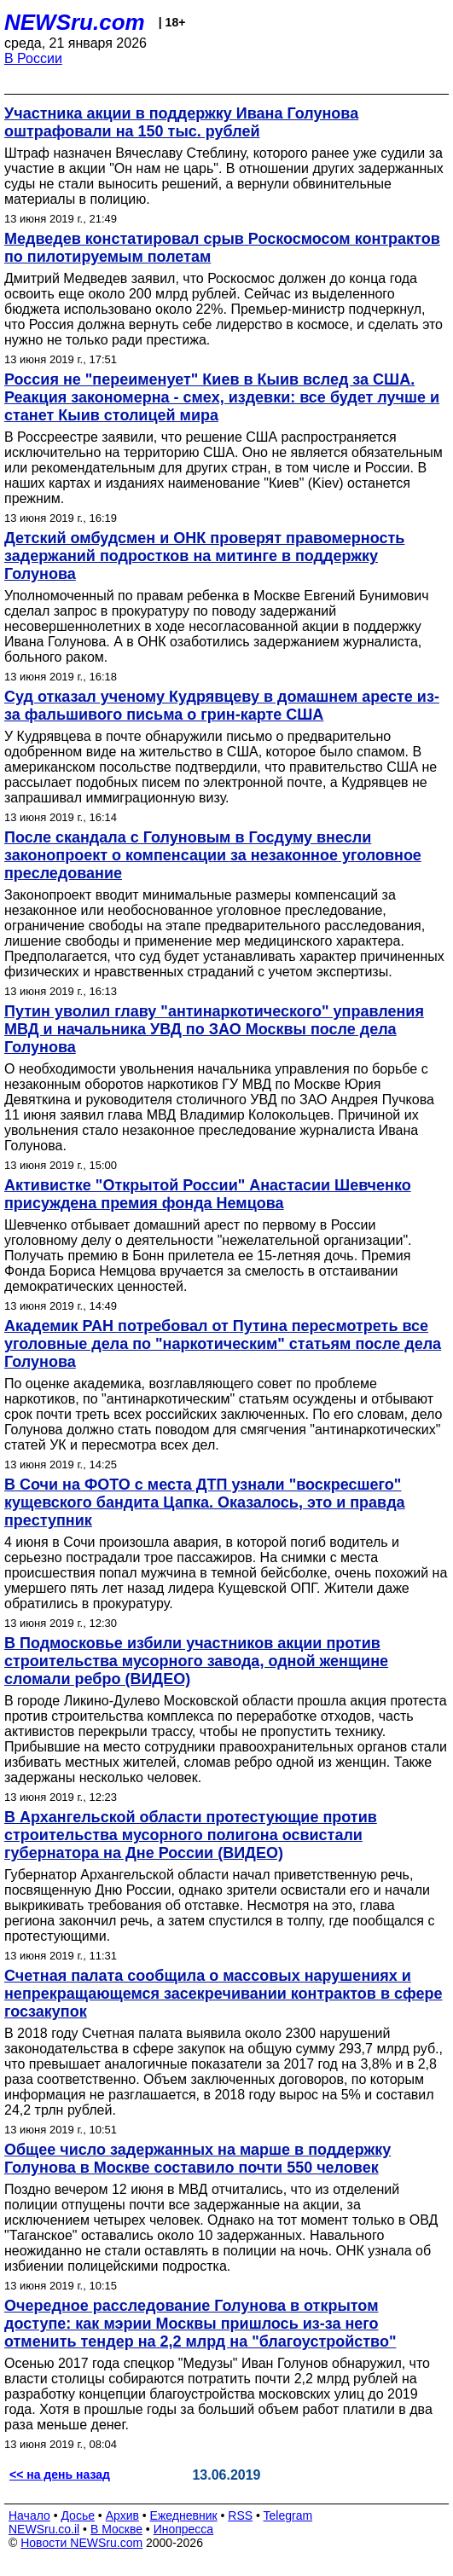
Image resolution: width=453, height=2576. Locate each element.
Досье (78, 2515)
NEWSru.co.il (44, 2529)
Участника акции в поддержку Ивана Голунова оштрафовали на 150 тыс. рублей (181, 122)
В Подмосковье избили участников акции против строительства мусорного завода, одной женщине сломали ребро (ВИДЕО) (196, 1661)
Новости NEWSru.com (81, 2543)
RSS (240, 2515)
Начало (29, 2515)
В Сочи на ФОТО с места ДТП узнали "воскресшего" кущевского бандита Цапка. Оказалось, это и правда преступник (204, 1502)
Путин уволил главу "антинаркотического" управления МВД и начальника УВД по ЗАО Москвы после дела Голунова (214, 1029)
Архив (122, 2515)
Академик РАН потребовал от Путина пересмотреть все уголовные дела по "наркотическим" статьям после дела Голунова (222, 1343)
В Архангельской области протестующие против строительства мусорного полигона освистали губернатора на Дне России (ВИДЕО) (190, 1835)
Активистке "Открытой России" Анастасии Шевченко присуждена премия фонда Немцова (207, 1194)
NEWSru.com (74, 22)
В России (33, 58)
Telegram (288, 2515)
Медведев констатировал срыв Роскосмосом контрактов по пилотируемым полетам (222, 247)
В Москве (116, 2529)
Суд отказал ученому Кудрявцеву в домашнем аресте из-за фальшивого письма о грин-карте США (221, 705)
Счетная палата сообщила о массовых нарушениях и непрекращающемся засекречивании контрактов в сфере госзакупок (223, 1993)
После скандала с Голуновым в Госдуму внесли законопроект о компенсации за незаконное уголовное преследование (212, 855)
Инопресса (184, 2529)
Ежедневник (184, 2515)
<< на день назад (59, 2474)
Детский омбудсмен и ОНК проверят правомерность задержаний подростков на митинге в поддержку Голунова (204, 556)
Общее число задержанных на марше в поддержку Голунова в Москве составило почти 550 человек (197, 2158)
